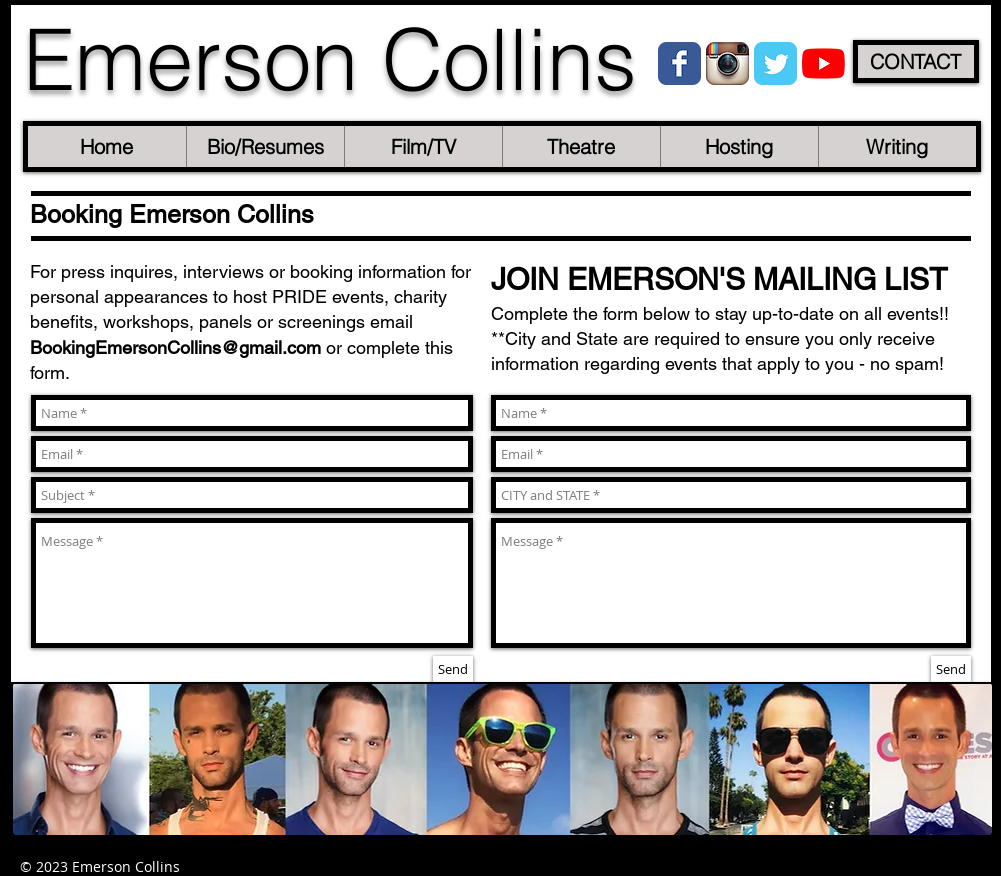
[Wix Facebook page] (679, 63)
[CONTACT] (916, 61)
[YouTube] (823, 63)
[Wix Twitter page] (775, 63)
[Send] (453, 669)
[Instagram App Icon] (727, 63)
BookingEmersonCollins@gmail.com (175, 347)
